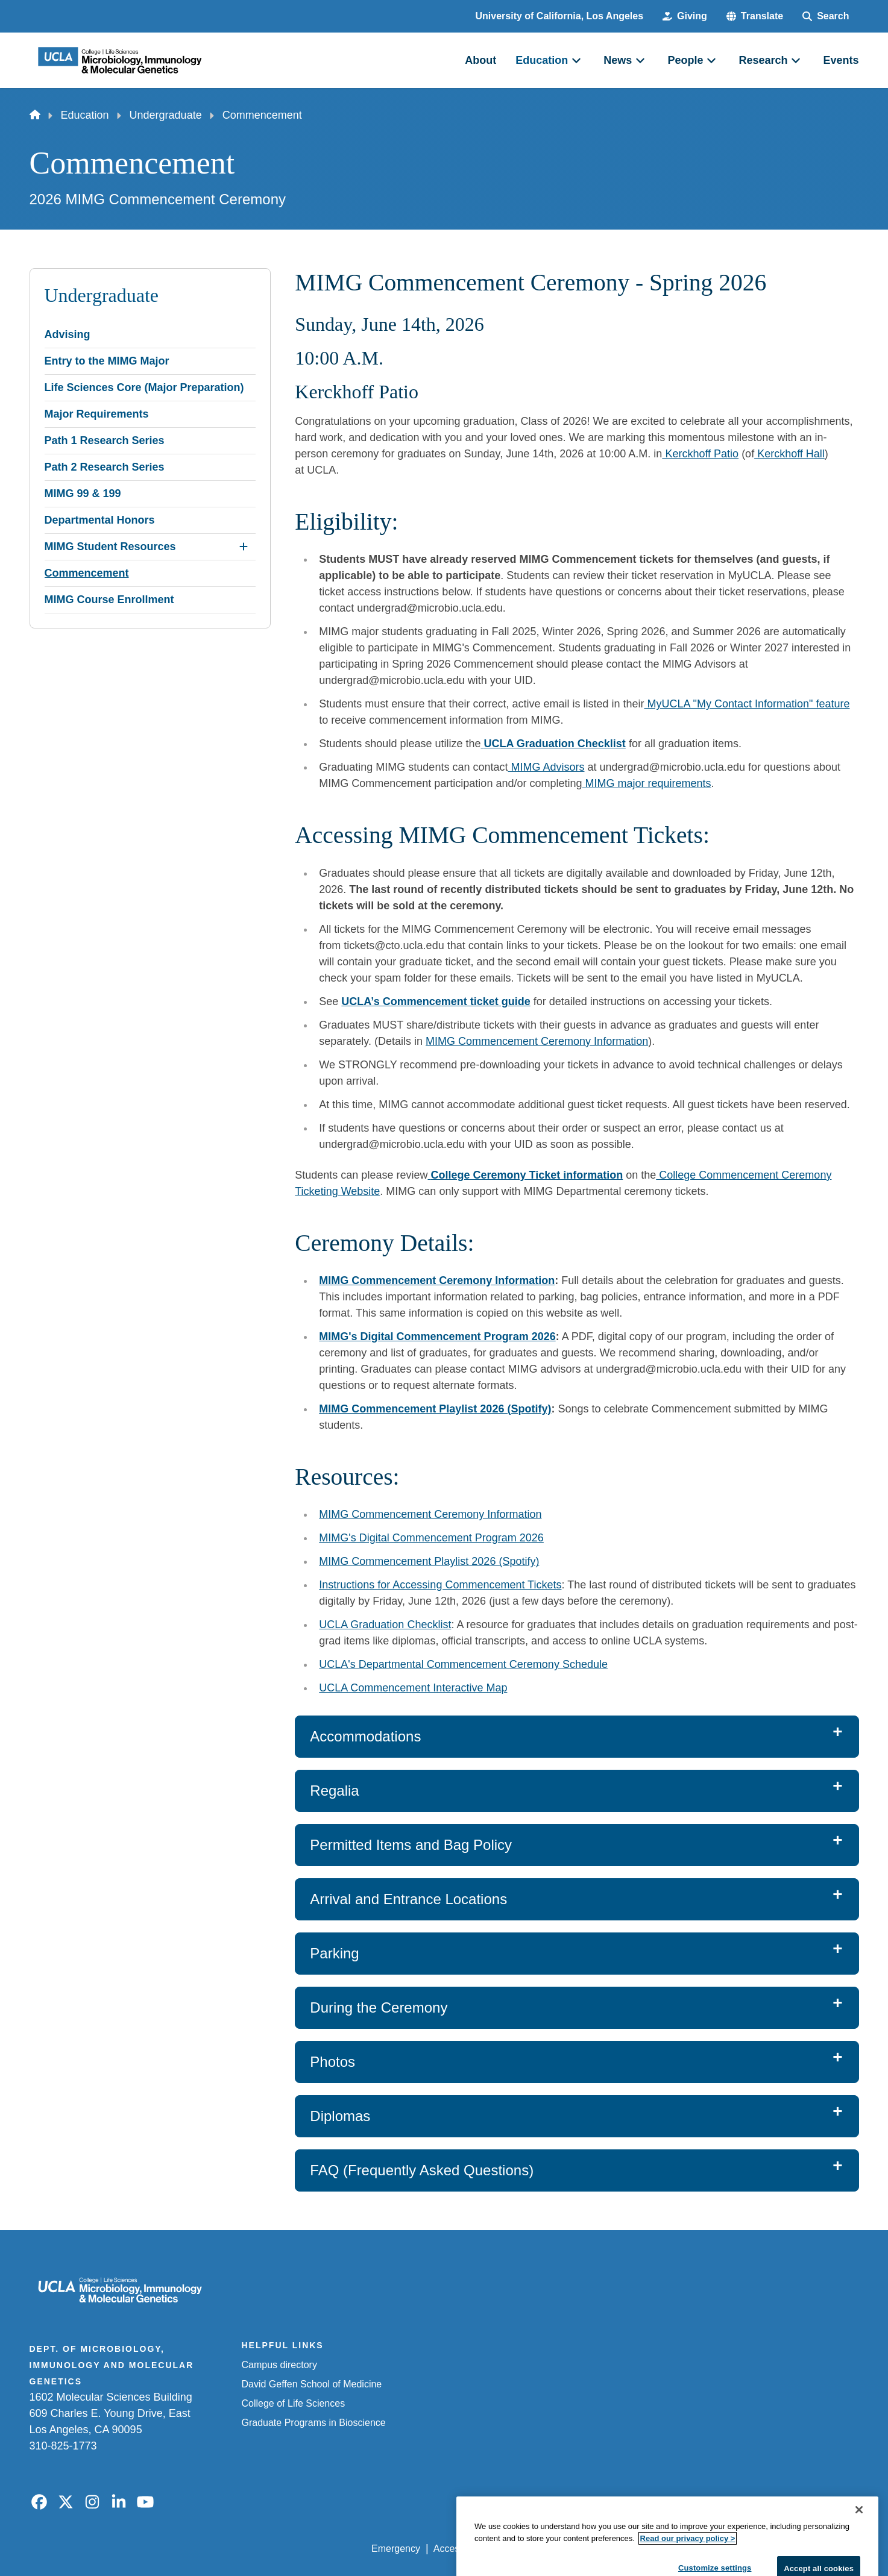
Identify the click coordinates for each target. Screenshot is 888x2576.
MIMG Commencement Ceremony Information (537, 1041)
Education (85, 115)
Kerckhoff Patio (700, 454)
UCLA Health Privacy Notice (660, 2548)
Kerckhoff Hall (789, 454)
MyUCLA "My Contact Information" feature (747, 704)
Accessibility (459, 2548)
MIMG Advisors (546, 767)
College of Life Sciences (293, 2403)
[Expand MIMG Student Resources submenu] (243, 546)
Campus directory (279, 2365)
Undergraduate (166, 115)
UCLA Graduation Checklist (385, 1625)
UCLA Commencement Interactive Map (413, 1688)
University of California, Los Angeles (560, 16)
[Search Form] (825, 16)
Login (745, 2548)
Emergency (395, 2548)
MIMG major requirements (646, 783)
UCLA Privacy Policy (543, 2548)
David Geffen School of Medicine (312, 2384)
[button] (755, 16)
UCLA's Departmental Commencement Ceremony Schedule (463, 1664)
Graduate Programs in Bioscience (314, 2423)
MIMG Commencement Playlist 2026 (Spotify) (429, 1561)
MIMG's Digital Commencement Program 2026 (431, 1538)
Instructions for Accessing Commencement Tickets (440, 1585)
